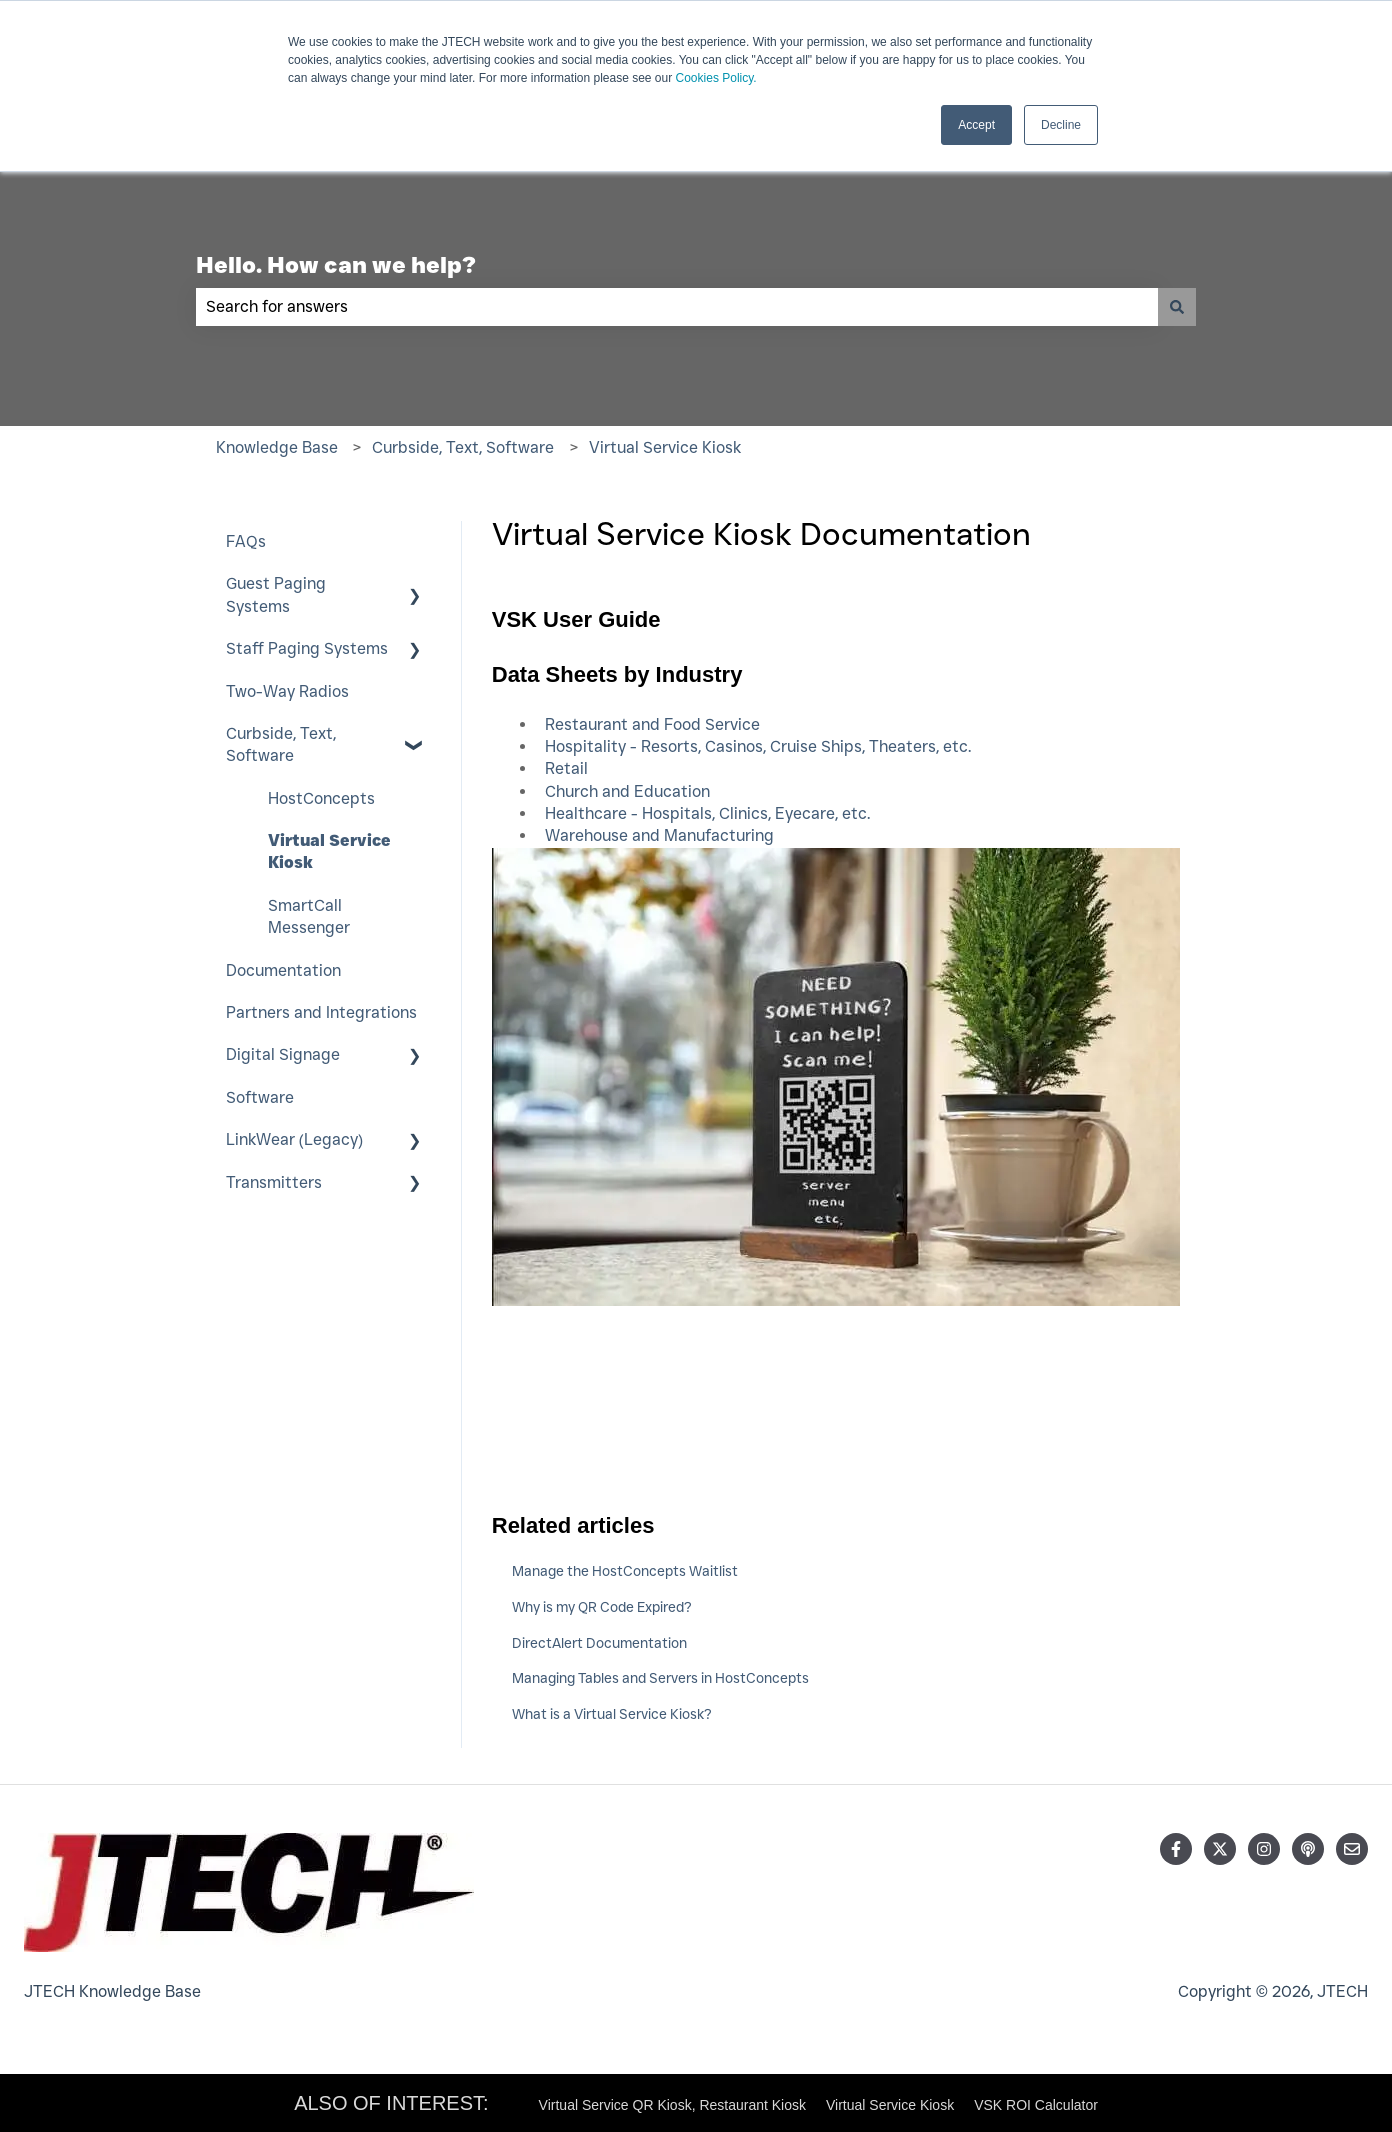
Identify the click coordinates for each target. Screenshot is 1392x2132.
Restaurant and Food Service (652, 724)
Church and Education (627, 791)
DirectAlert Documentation (599, 1643)
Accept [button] (976, 125)
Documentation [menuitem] (283, 970)
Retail (566, 768)
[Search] (1177, 307)
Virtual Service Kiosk (665, 447)
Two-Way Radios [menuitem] (287, 691)
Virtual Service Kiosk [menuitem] (329, 851)
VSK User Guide (576, 619)
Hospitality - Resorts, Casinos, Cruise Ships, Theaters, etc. (758, 746)
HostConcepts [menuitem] (321, 798)
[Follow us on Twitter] (1220, 1849)
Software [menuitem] (260, 1097)
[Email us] (1352, 1849)
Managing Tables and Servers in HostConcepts (660, 1678)
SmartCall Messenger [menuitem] (309, 916)
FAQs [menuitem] (246, 541)
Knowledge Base (277, 447)
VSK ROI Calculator (1036, 2105)
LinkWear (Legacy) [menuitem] (294, 1139)
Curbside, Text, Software (463, 447)
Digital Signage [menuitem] (283, 1054)
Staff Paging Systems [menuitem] (307, 648)
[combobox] (677, 307)
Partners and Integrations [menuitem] (321, 1012)
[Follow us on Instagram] (1264, 1849)
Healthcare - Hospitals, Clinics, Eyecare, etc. (707, 813)
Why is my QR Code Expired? (602, 1607)
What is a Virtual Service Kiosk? (612, 1714)
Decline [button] (1061, 125)
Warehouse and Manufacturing (659, 835)
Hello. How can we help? (336, 265)
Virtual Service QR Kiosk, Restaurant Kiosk (672, 2105)
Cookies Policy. (716, 78)
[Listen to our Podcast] (1308, 1849)
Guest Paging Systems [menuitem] (276, 594)
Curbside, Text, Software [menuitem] (281, 744)
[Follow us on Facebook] (1176, 1849)
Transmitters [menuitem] (274, 1182)
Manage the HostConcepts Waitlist (625, 1571)
